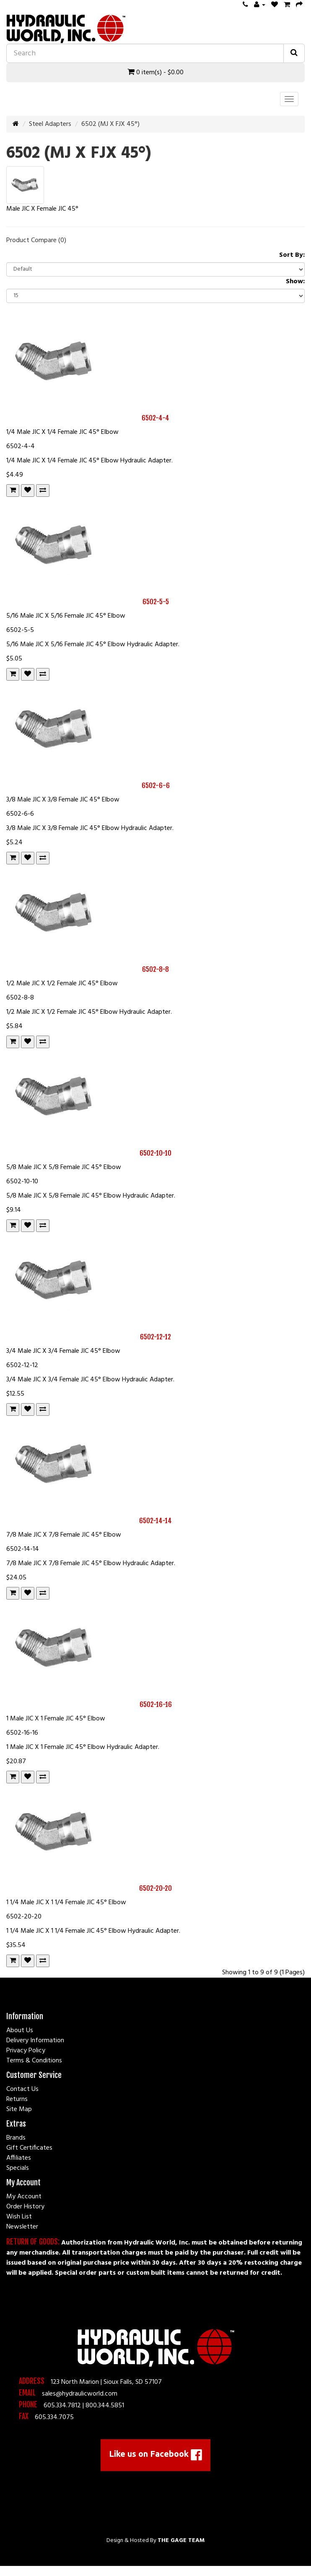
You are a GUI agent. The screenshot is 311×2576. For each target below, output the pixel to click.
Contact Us (22, 2089)
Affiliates (18, 2158)
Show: (295, 282)
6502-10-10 (155, 1153)
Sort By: (292, 255)
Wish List (19, 2216)
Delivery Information (35, 2040)
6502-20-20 (155, 1888)
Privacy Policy (25, 2050)
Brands (16, 2137)
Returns (17, 2099)
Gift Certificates (29, 2148)
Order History (25, 2206)
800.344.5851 (105, 2405)
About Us (19, 2030)
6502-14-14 (155, 1520)
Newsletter (22, 2226)
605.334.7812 (62, 2405)
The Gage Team (181, 2540)
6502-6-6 (156, 785)
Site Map (19, 2109)
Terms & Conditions (34, 2060)
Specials (17, 2168)
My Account (23, 2196)
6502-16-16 (156, 1704)
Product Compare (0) (36, 240)
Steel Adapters (50, 124)
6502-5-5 (156, 602)
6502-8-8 (155, 969)
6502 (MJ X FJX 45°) (110, 124)
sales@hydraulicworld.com (79, 2393)
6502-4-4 (155, 418)
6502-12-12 (155, 1337)
